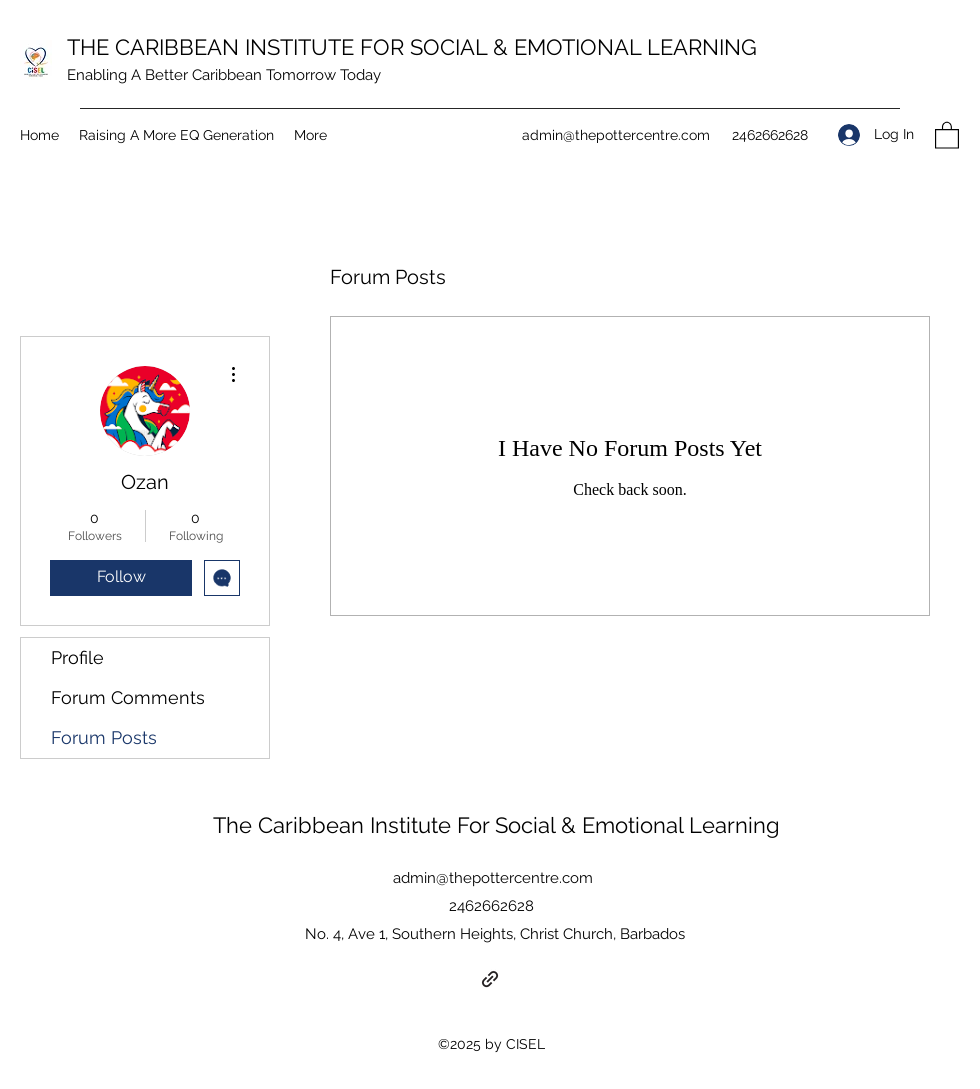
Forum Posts (104, 737)
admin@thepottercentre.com (616, 135)
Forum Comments (128, 697)
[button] (947, 134)
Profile (77, 657)
